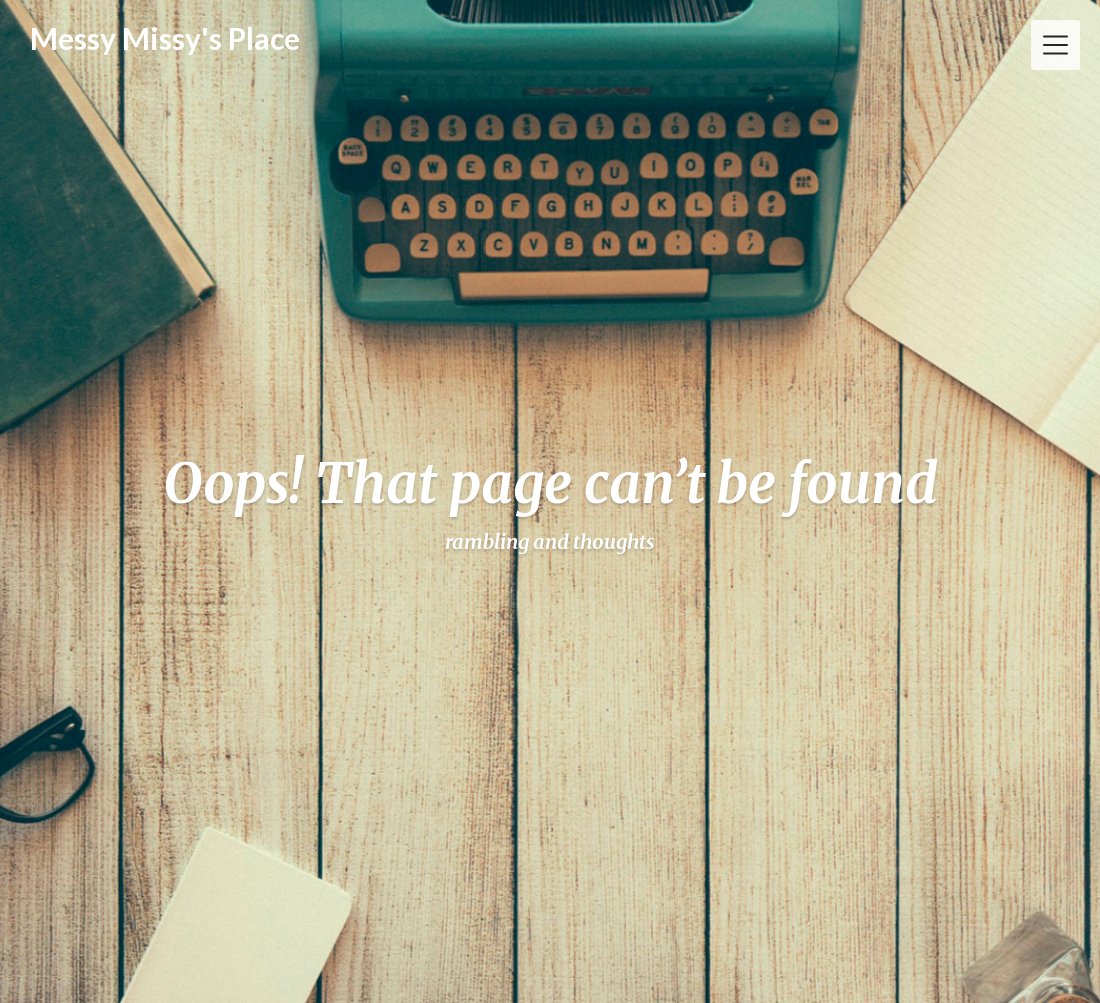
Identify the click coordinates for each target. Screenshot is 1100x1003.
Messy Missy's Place (165, 38)
